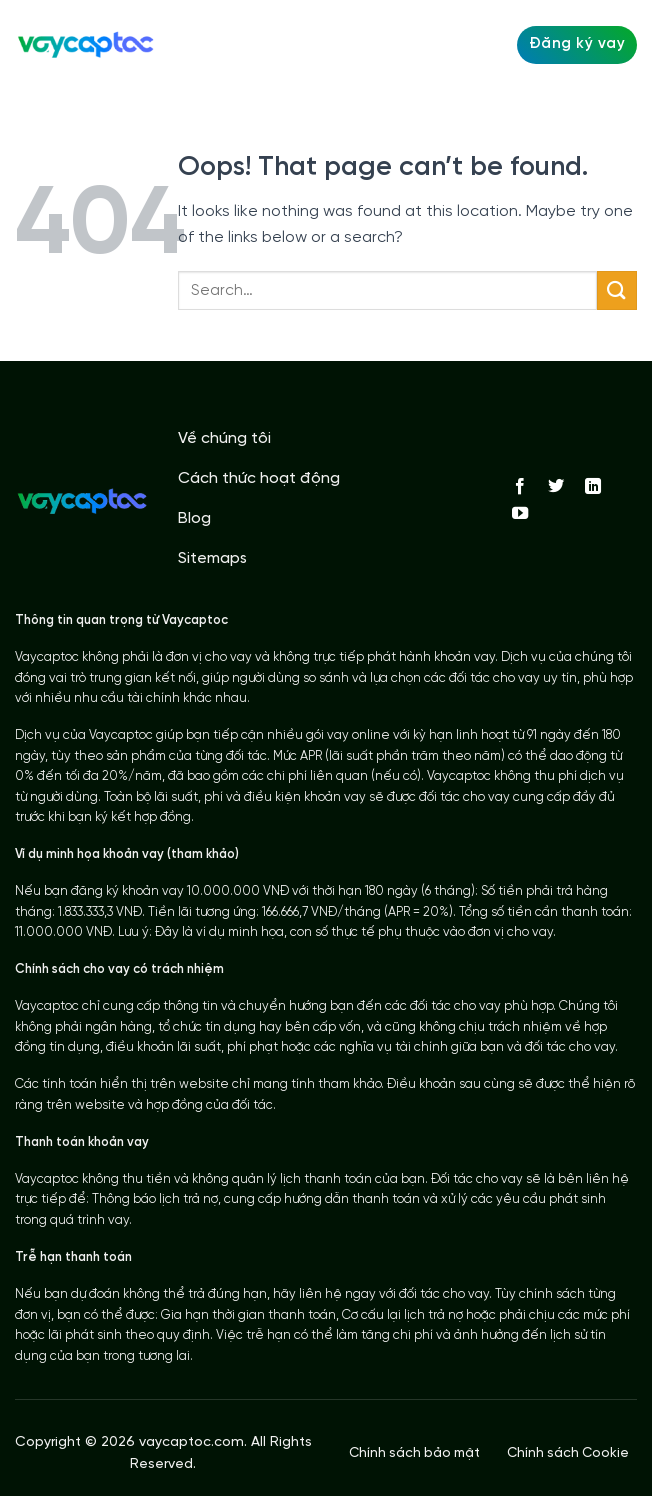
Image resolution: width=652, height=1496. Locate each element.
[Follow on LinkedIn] (593, 487)
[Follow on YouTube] (520, 514)
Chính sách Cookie (568, 1453)
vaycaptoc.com (191, 1442)
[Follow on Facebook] (520, 487)
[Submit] (617, 290)
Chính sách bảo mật (414, 1453)
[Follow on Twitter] (556, 487)
